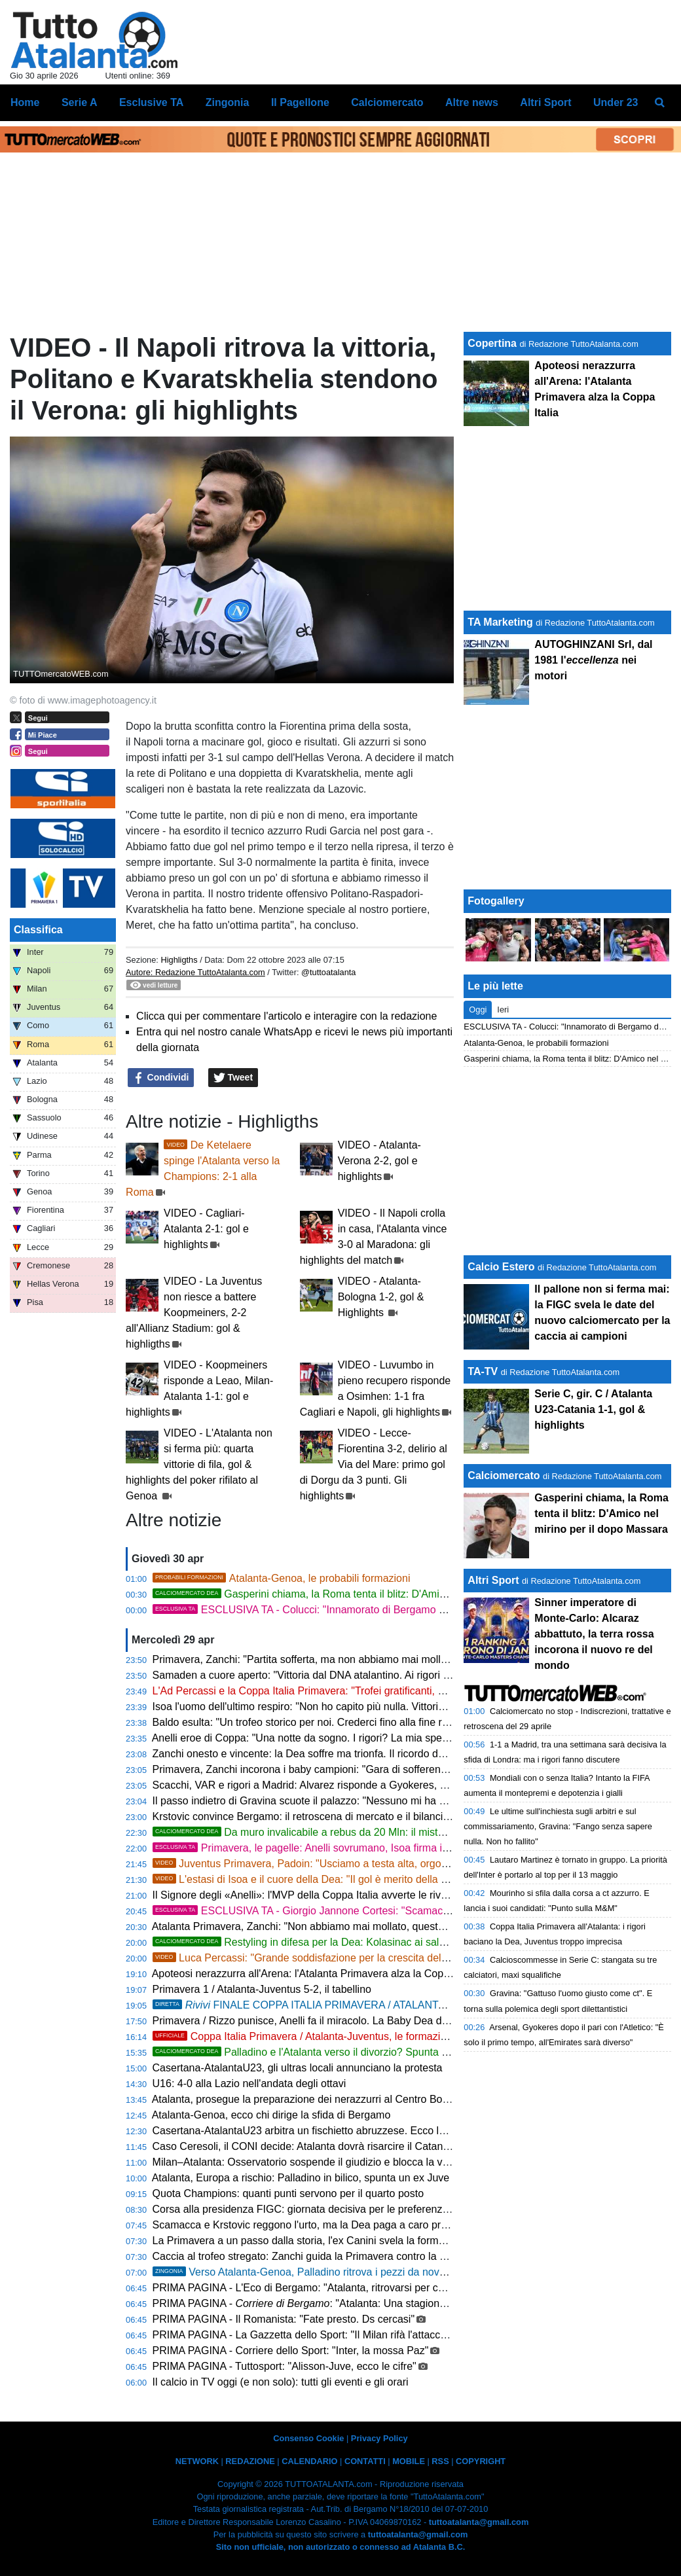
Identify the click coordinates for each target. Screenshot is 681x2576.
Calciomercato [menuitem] (387, 102)
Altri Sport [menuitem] (545, 102)
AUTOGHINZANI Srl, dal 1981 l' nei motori (593, 660)
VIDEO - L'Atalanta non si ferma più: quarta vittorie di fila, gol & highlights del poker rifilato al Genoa (199, 1464)
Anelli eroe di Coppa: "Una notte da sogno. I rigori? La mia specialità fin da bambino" (348, 1738)
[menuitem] (660, 103)
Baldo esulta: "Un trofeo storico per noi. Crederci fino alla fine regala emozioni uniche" (351, 1722)
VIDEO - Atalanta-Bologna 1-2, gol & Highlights (381, 1297)
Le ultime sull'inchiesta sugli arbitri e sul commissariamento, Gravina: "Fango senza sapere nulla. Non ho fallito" (558, 1826)
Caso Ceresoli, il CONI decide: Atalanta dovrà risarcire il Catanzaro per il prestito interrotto (362, 2146)
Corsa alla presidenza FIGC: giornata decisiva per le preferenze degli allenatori (336, 2209)
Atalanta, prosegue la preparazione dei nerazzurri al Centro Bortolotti (311, 2099)
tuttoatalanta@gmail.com (479, 2522)
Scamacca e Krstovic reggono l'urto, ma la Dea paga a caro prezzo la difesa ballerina (350, 2224)
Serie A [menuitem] (80, 102)
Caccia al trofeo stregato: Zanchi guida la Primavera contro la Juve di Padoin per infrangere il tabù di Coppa (402, 2256)
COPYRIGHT (481, 2461)
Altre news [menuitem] (471, 102)
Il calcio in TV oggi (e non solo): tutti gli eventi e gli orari (281, 2382)
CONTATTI (365, 2461)
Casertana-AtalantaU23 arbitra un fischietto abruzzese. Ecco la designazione (331, 2130)
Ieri (503, 1009)
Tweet (233, 1078)
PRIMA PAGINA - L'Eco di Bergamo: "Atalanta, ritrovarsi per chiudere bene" (328, 2287)
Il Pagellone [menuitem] (300, 102)
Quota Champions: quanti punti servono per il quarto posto (288, 2193)
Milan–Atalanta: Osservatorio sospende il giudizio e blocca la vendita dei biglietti (338, 2162)
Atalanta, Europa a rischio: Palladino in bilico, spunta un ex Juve (301, 2177)
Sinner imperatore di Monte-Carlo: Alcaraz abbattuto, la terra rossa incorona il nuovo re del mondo (593, 1634)
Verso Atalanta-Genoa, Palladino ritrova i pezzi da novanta (306, 2272)
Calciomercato (504, 1475)
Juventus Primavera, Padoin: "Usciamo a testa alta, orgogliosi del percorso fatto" (353, 1863)
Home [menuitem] (24, 102)
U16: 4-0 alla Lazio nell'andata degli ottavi (249, 2083)
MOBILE (408, 2461)
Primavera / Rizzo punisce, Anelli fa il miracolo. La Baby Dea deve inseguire (328, 2020)
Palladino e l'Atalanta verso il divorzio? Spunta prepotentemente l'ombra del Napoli (380, 2052)
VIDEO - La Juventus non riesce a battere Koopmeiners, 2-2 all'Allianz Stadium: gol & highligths (194, 1313)
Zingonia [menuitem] (227, 102)
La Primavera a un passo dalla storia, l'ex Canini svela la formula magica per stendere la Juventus (380, 2240)
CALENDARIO (309, 2461)
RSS (440, 2461)
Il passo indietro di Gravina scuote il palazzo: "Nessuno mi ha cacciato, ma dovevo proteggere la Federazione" (409, 1800)
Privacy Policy (379, 2438)
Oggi (478, 1009)
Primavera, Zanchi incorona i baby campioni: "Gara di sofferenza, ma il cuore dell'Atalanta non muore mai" (399, 1769)
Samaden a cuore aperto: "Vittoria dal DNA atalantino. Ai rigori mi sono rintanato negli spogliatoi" (376, 1675)
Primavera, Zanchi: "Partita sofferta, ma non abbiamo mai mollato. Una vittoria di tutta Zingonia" (374, 1659)
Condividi (161, 1078)
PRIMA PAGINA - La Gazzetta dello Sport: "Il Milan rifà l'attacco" (301, 2334)
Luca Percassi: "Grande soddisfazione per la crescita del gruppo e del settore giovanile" (369, 1957)
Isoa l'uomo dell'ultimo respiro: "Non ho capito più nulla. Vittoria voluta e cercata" (339, 1706)
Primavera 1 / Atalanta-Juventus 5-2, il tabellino (262, 1989)
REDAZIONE (249, 2461)
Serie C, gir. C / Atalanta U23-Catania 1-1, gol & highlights (593, 1409)
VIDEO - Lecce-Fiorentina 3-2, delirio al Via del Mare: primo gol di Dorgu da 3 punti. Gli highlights (373, 1464)
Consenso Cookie (308, 2438)
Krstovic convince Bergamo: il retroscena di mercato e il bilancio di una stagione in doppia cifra (372, 1816)
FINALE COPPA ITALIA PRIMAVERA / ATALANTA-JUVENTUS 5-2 (394, 2005)
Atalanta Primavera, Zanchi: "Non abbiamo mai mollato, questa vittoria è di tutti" (336, 1926)
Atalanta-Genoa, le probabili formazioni (282, 1578)
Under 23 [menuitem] (615, 102)
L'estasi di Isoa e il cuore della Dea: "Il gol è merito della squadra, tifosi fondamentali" (363, 1879)
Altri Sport (493, 1580)
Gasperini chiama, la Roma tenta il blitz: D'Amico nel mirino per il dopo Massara (373, 1594)
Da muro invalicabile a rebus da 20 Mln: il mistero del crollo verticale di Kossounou (379, 1832)
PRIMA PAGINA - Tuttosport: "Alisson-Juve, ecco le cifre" (284, 2366)
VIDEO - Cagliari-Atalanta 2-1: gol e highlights (206, 1229)
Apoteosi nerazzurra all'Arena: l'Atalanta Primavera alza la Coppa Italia (316, 1973)
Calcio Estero (501, 1266)
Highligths (178, 960)
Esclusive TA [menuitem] (151, 102)
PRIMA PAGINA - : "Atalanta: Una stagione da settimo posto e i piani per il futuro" (388, 2303)
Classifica (38, 929)
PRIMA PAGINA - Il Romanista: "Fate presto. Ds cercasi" (284, 2319)
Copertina (492, 343)
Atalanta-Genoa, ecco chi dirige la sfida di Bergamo (271, 2114)
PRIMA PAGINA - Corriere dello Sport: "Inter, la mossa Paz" (291, 2350)
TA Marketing (500, 622)
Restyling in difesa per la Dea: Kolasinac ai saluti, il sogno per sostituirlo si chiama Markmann (405, 1942)
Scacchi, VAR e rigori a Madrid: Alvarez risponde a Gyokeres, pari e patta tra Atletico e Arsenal (372, 1785)
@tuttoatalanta (328, 972)
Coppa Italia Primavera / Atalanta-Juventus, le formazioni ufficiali (322, 2036)
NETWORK (197, 2461)
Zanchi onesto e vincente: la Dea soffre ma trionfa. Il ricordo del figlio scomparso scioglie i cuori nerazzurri (398, 1753)
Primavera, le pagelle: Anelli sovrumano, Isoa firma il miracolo (320, 1847)
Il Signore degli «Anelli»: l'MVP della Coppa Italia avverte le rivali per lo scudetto (338, 1895)
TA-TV (484, 1371)
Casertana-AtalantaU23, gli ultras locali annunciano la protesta (298, 2067)
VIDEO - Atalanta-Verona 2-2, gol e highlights (379, 1160)
